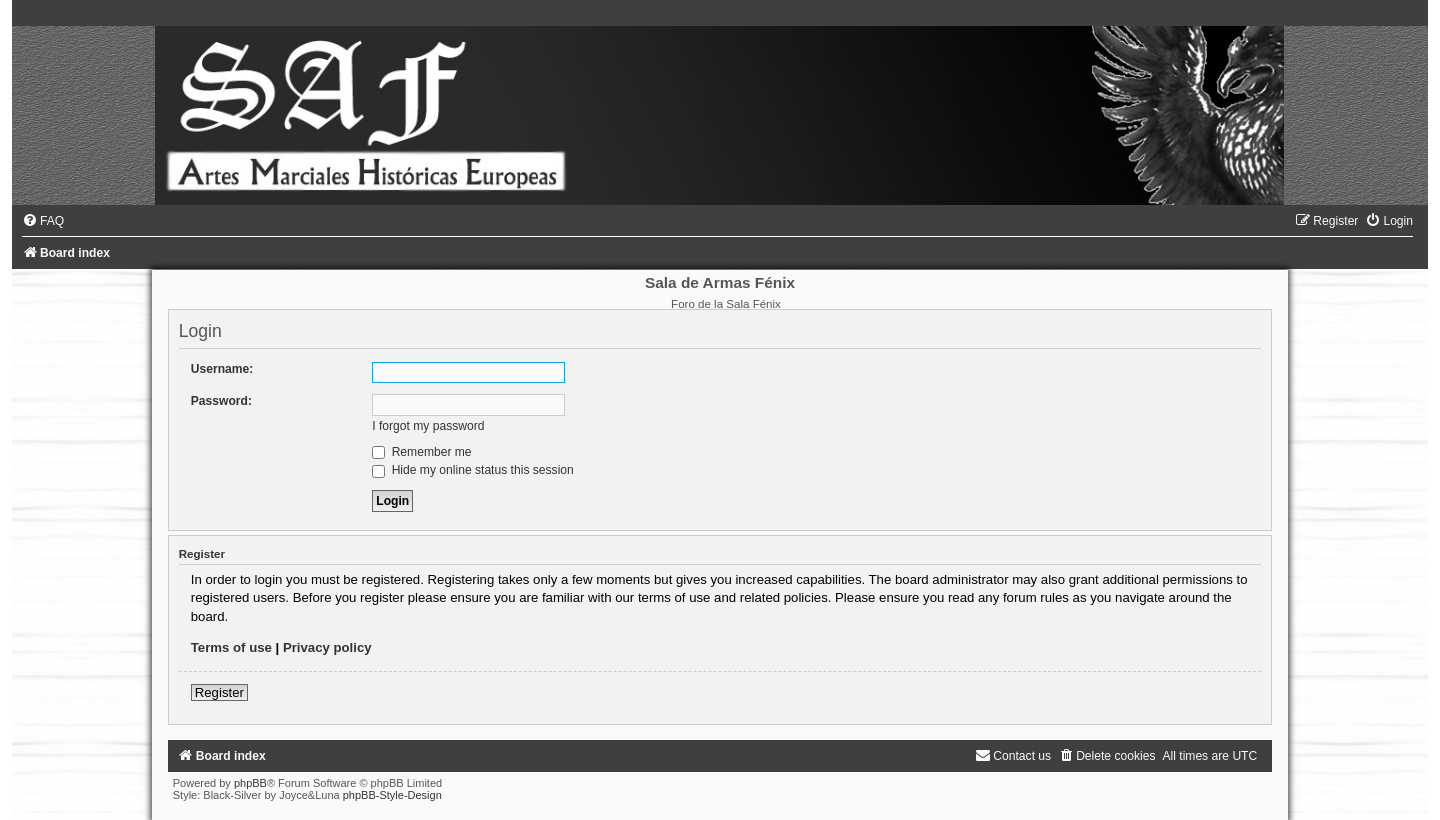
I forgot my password (428, 426)
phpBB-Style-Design (392, 795)
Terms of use (231, 647)
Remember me (421, 452)
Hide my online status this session (473, 470)
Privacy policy (327, 647)
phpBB (250, 783)
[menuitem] (43, 221)
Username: (222, 369)
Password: (221, 401)
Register (219, 692)
